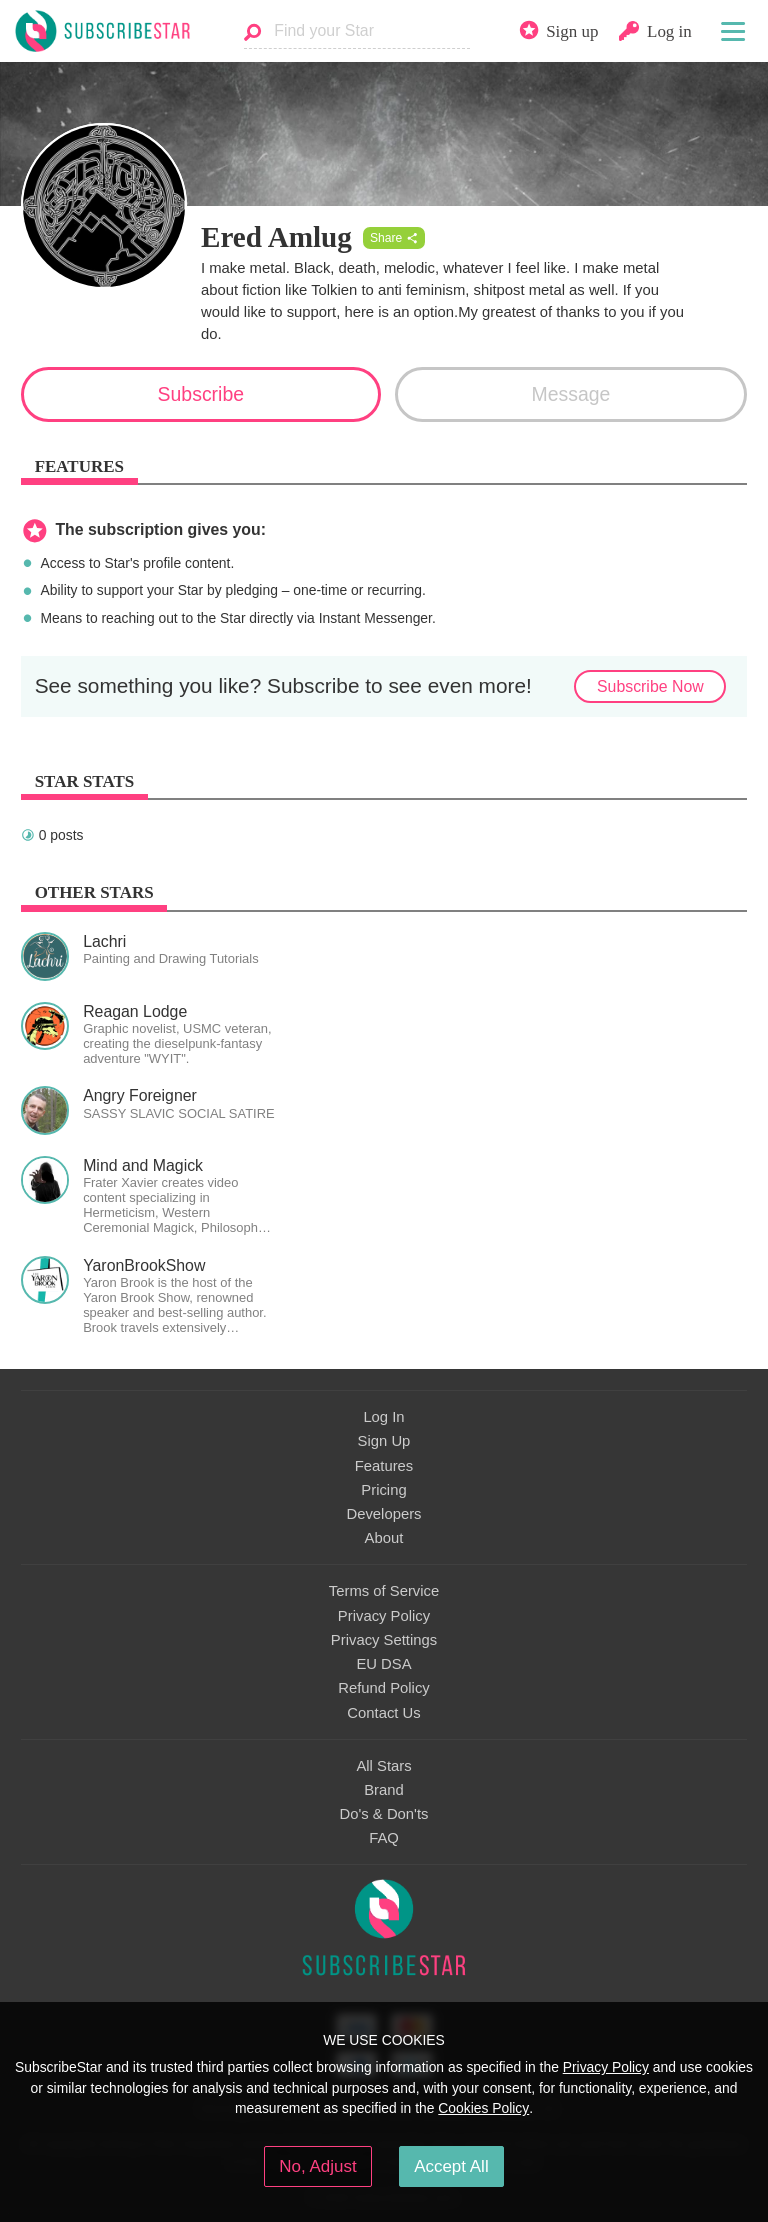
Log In (383, 1417)
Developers (383, 1514)
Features (384, 1466)
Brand (384, 1790)
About (384, 1538)
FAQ (384, 1838)
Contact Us (383, 1713)
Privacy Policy (384, 1616)
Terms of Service (384, 1591)
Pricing (383, 1490)
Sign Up (384, 1441)
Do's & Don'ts (384, 1814)
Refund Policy (384, 1688)
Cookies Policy (483, 2108)
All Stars (383, 1766)
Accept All (451, 2166)
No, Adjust (317, 2166)
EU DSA (383, 1664)
